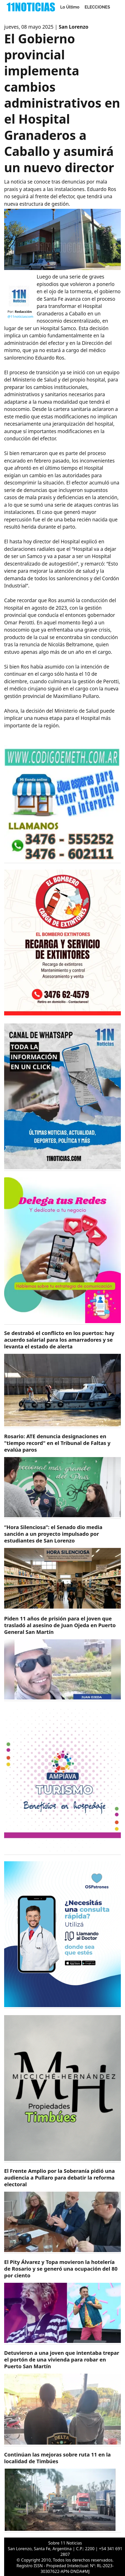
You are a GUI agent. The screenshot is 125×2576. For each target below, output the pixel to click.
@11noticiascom (20, 316)
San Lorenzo (74, 26)
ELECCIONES (97, 7)
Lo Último (70, 7)
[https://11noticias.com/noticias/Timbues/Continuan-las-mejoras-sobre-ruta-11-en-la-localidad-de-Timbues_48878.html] (62, 2492)
